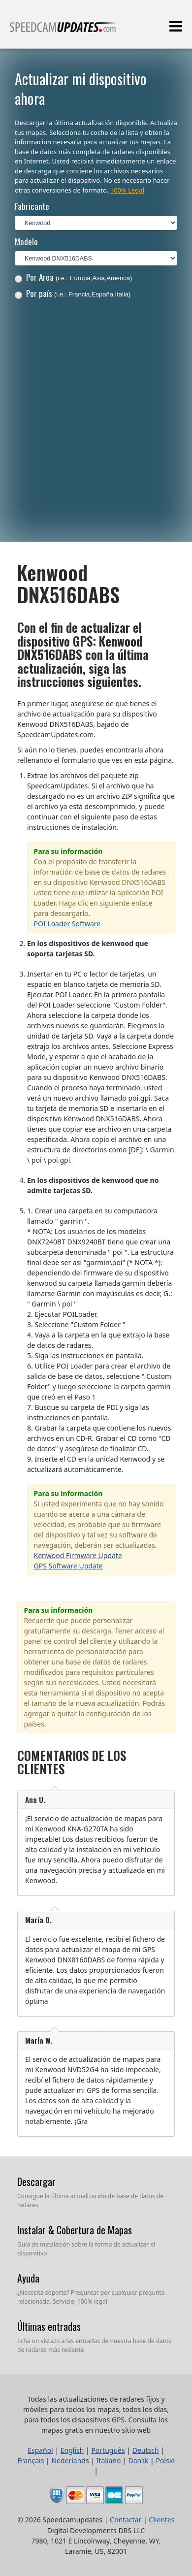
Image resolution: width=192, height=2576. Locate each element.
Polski (165, 2460)
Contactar (125, 2519)
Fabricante (32, 206)
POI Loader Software (67, 923)
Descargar (36, 2181)
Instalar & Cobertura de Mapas (74, 2229)
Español (40, 2450)
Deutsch (145, 2450)
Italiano (108, 2460)
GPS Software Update (68, 1565)
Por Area (73, 277)
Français (30, 2460)
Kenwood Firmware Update (78, 1555)
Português (108, 2450)
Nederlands (70, 2460)
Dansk (138, 2460)
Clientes (161, 2519)
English (72, 2450)
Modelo (26, 241)
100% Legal (127, 190)
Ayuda (28, 2278)
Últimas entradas (49, 2326)
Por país (73, 293)
